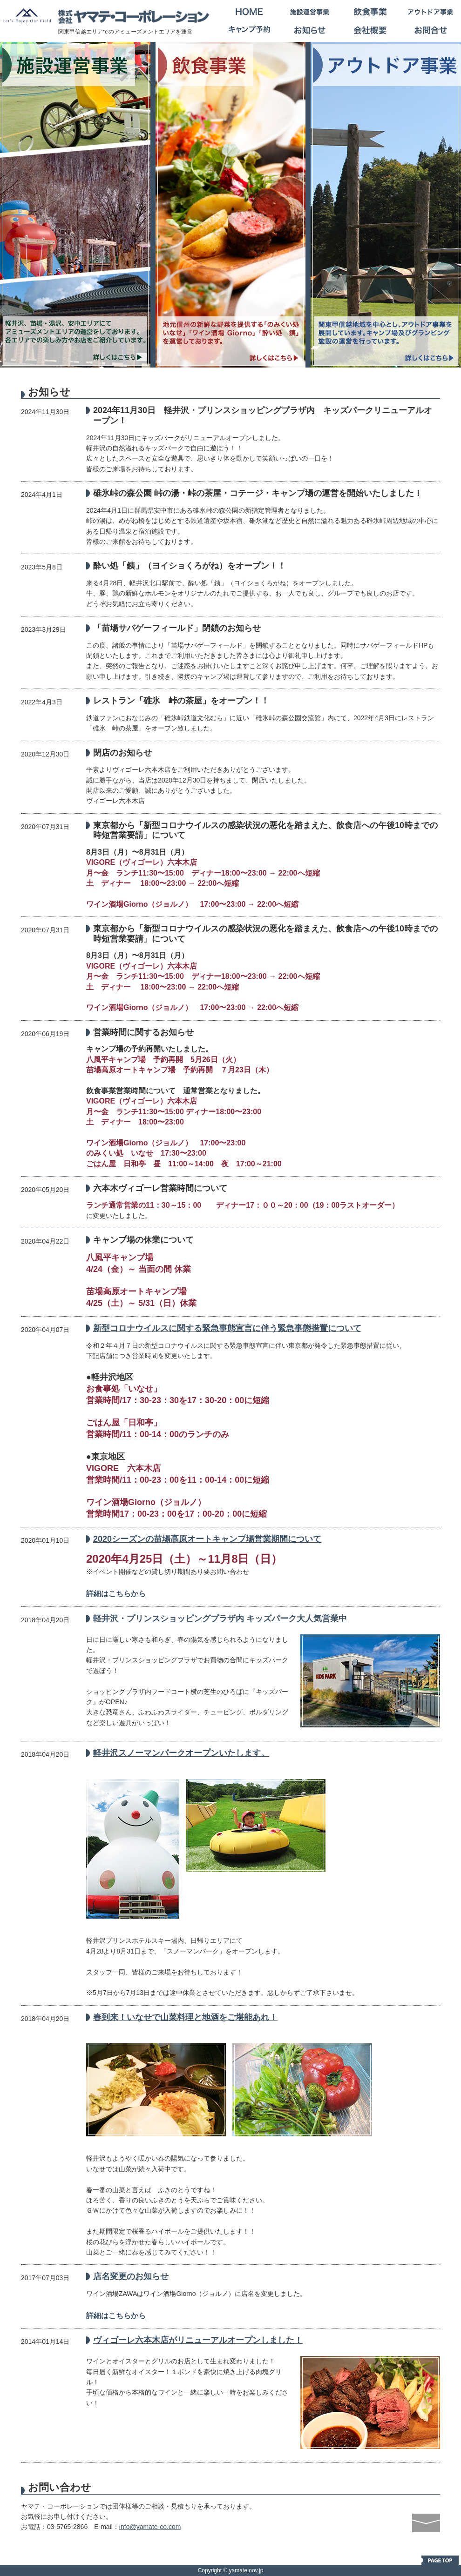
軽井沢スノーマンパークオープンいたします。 (181, 1753)
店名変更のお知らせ (131, 2276)
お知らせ (310, 30)
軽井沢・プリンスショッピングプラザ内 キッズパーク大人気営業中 (220, 1618)
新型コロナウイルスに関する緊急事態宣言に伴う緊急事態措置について (227, 1328)
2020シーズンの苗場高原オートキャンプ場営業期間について (207, 1539)
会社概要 (370, 30)
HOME (249, 12)
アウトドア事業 (431, 12)
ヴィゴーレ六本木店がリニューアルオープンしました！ (198, 2340)
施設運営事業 (310, 12)
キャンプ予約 (249, 30)
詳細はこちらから (116, 1594)
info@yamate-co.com (150, 2526)
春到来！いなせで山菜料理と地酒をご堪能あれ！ (185, 2017)
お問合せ (431, 30)
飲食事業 (370, 12)
